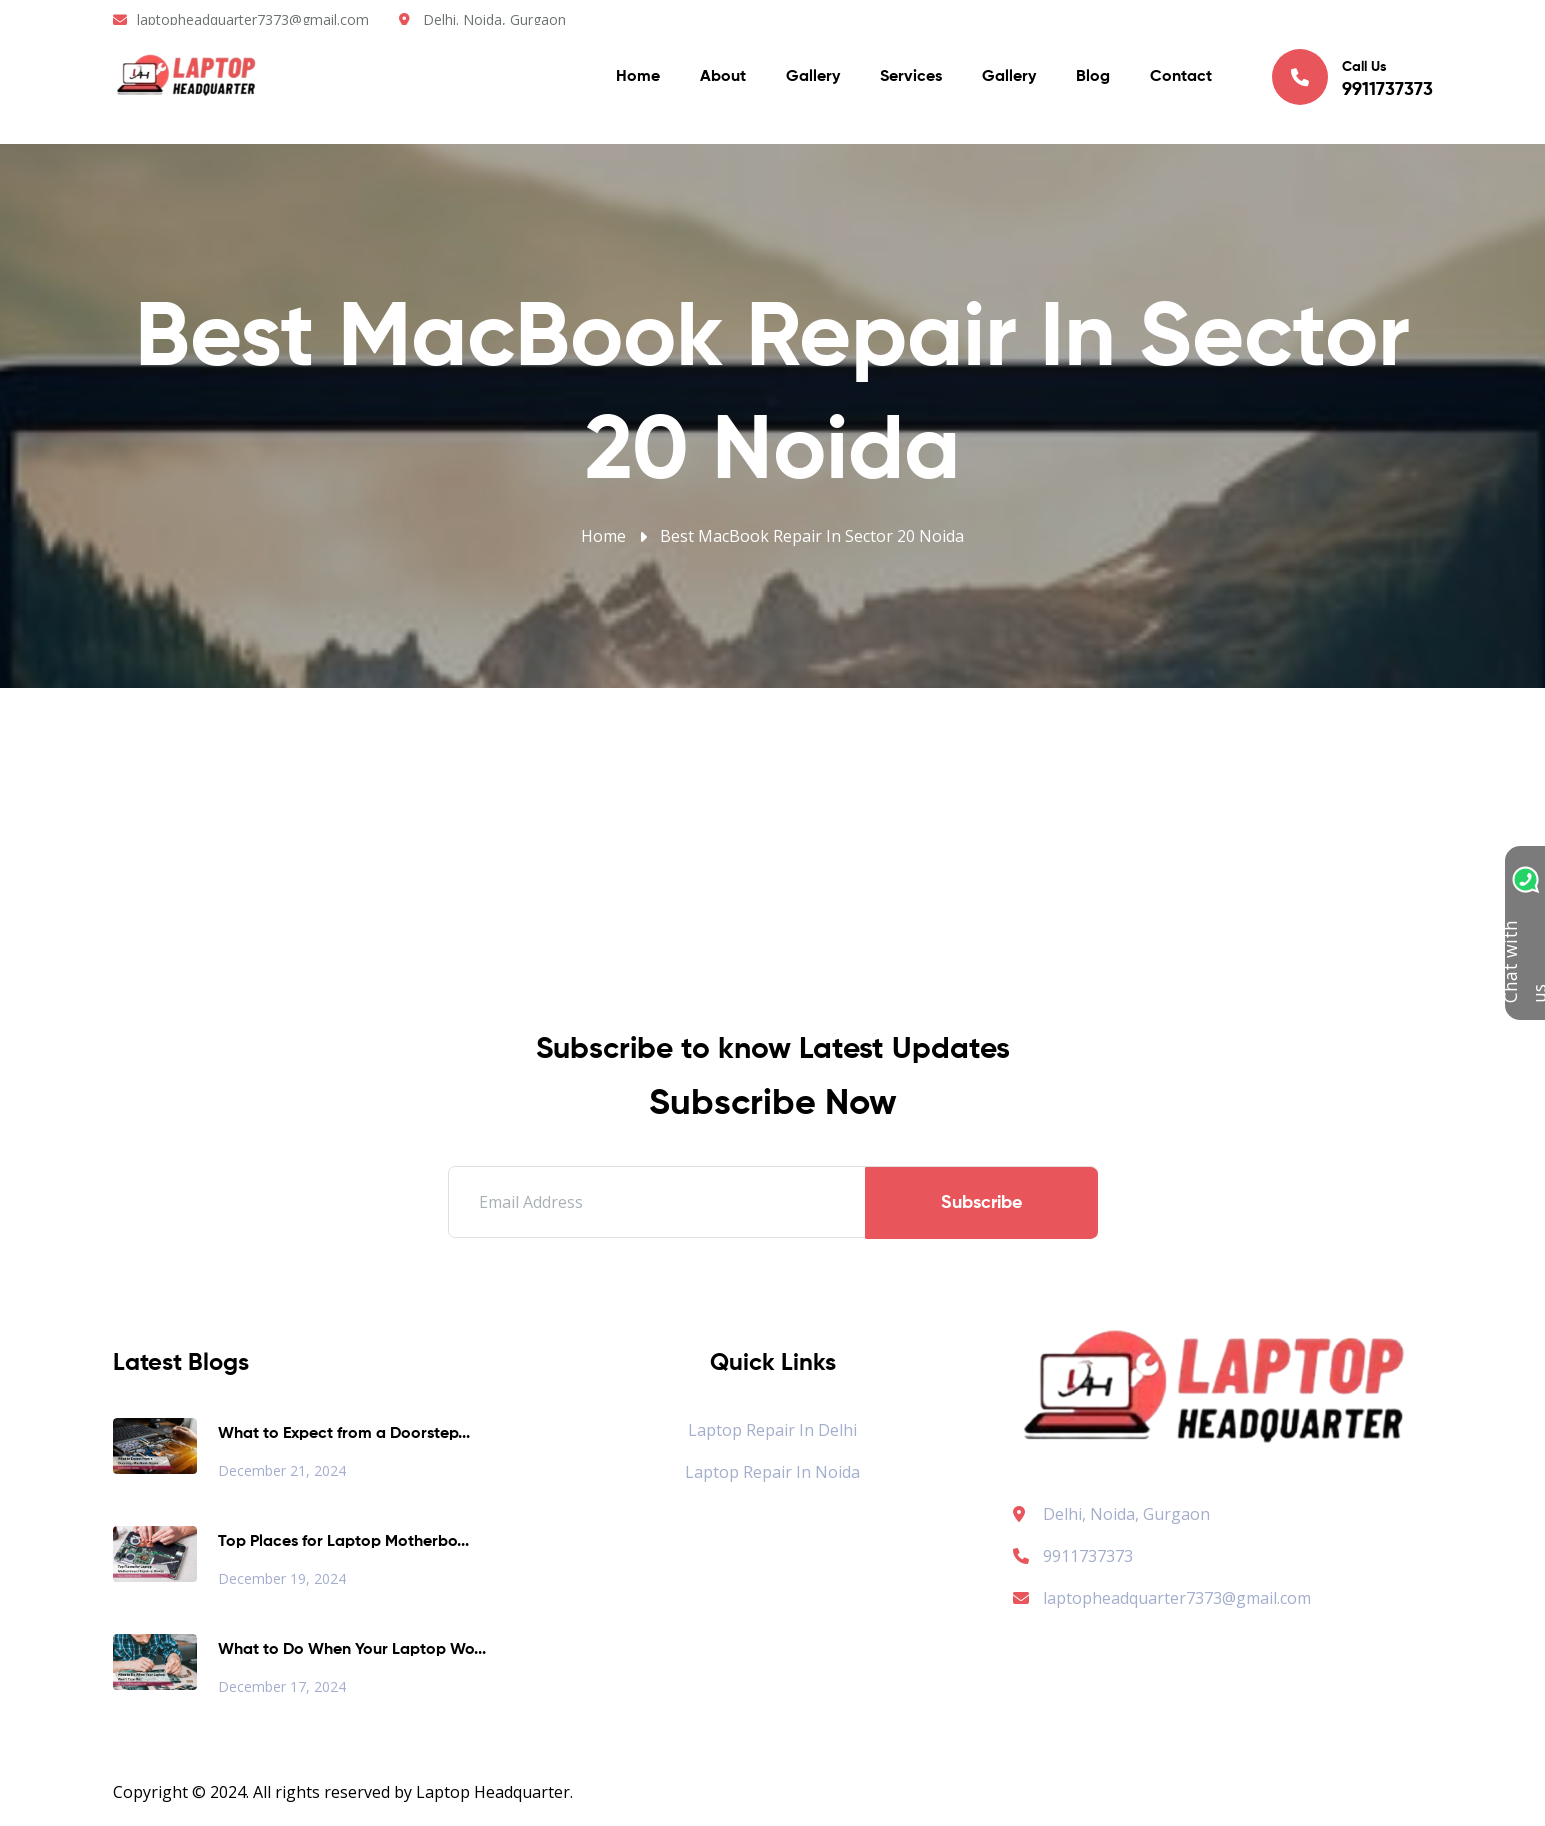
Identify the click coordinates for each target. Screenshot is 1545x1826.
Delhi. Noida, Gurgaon (494, 19)
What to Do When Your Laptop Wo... (352, 1650)
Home (638, 80)
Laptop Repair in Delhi (772, 1430)
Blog (1093, 80)
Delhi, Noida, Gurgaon (1126, 1514)
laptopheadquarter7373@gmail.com (253, 19)
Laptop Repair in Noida (772, 1472)
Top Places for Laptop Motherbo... (343, 1542)
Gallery (813, 80)
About (723, 80)
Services (911, 80)
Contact (1181, 80)
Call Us (1352, 79)
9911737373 (1073, 1556)
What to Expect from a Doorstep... (344, 1434)
